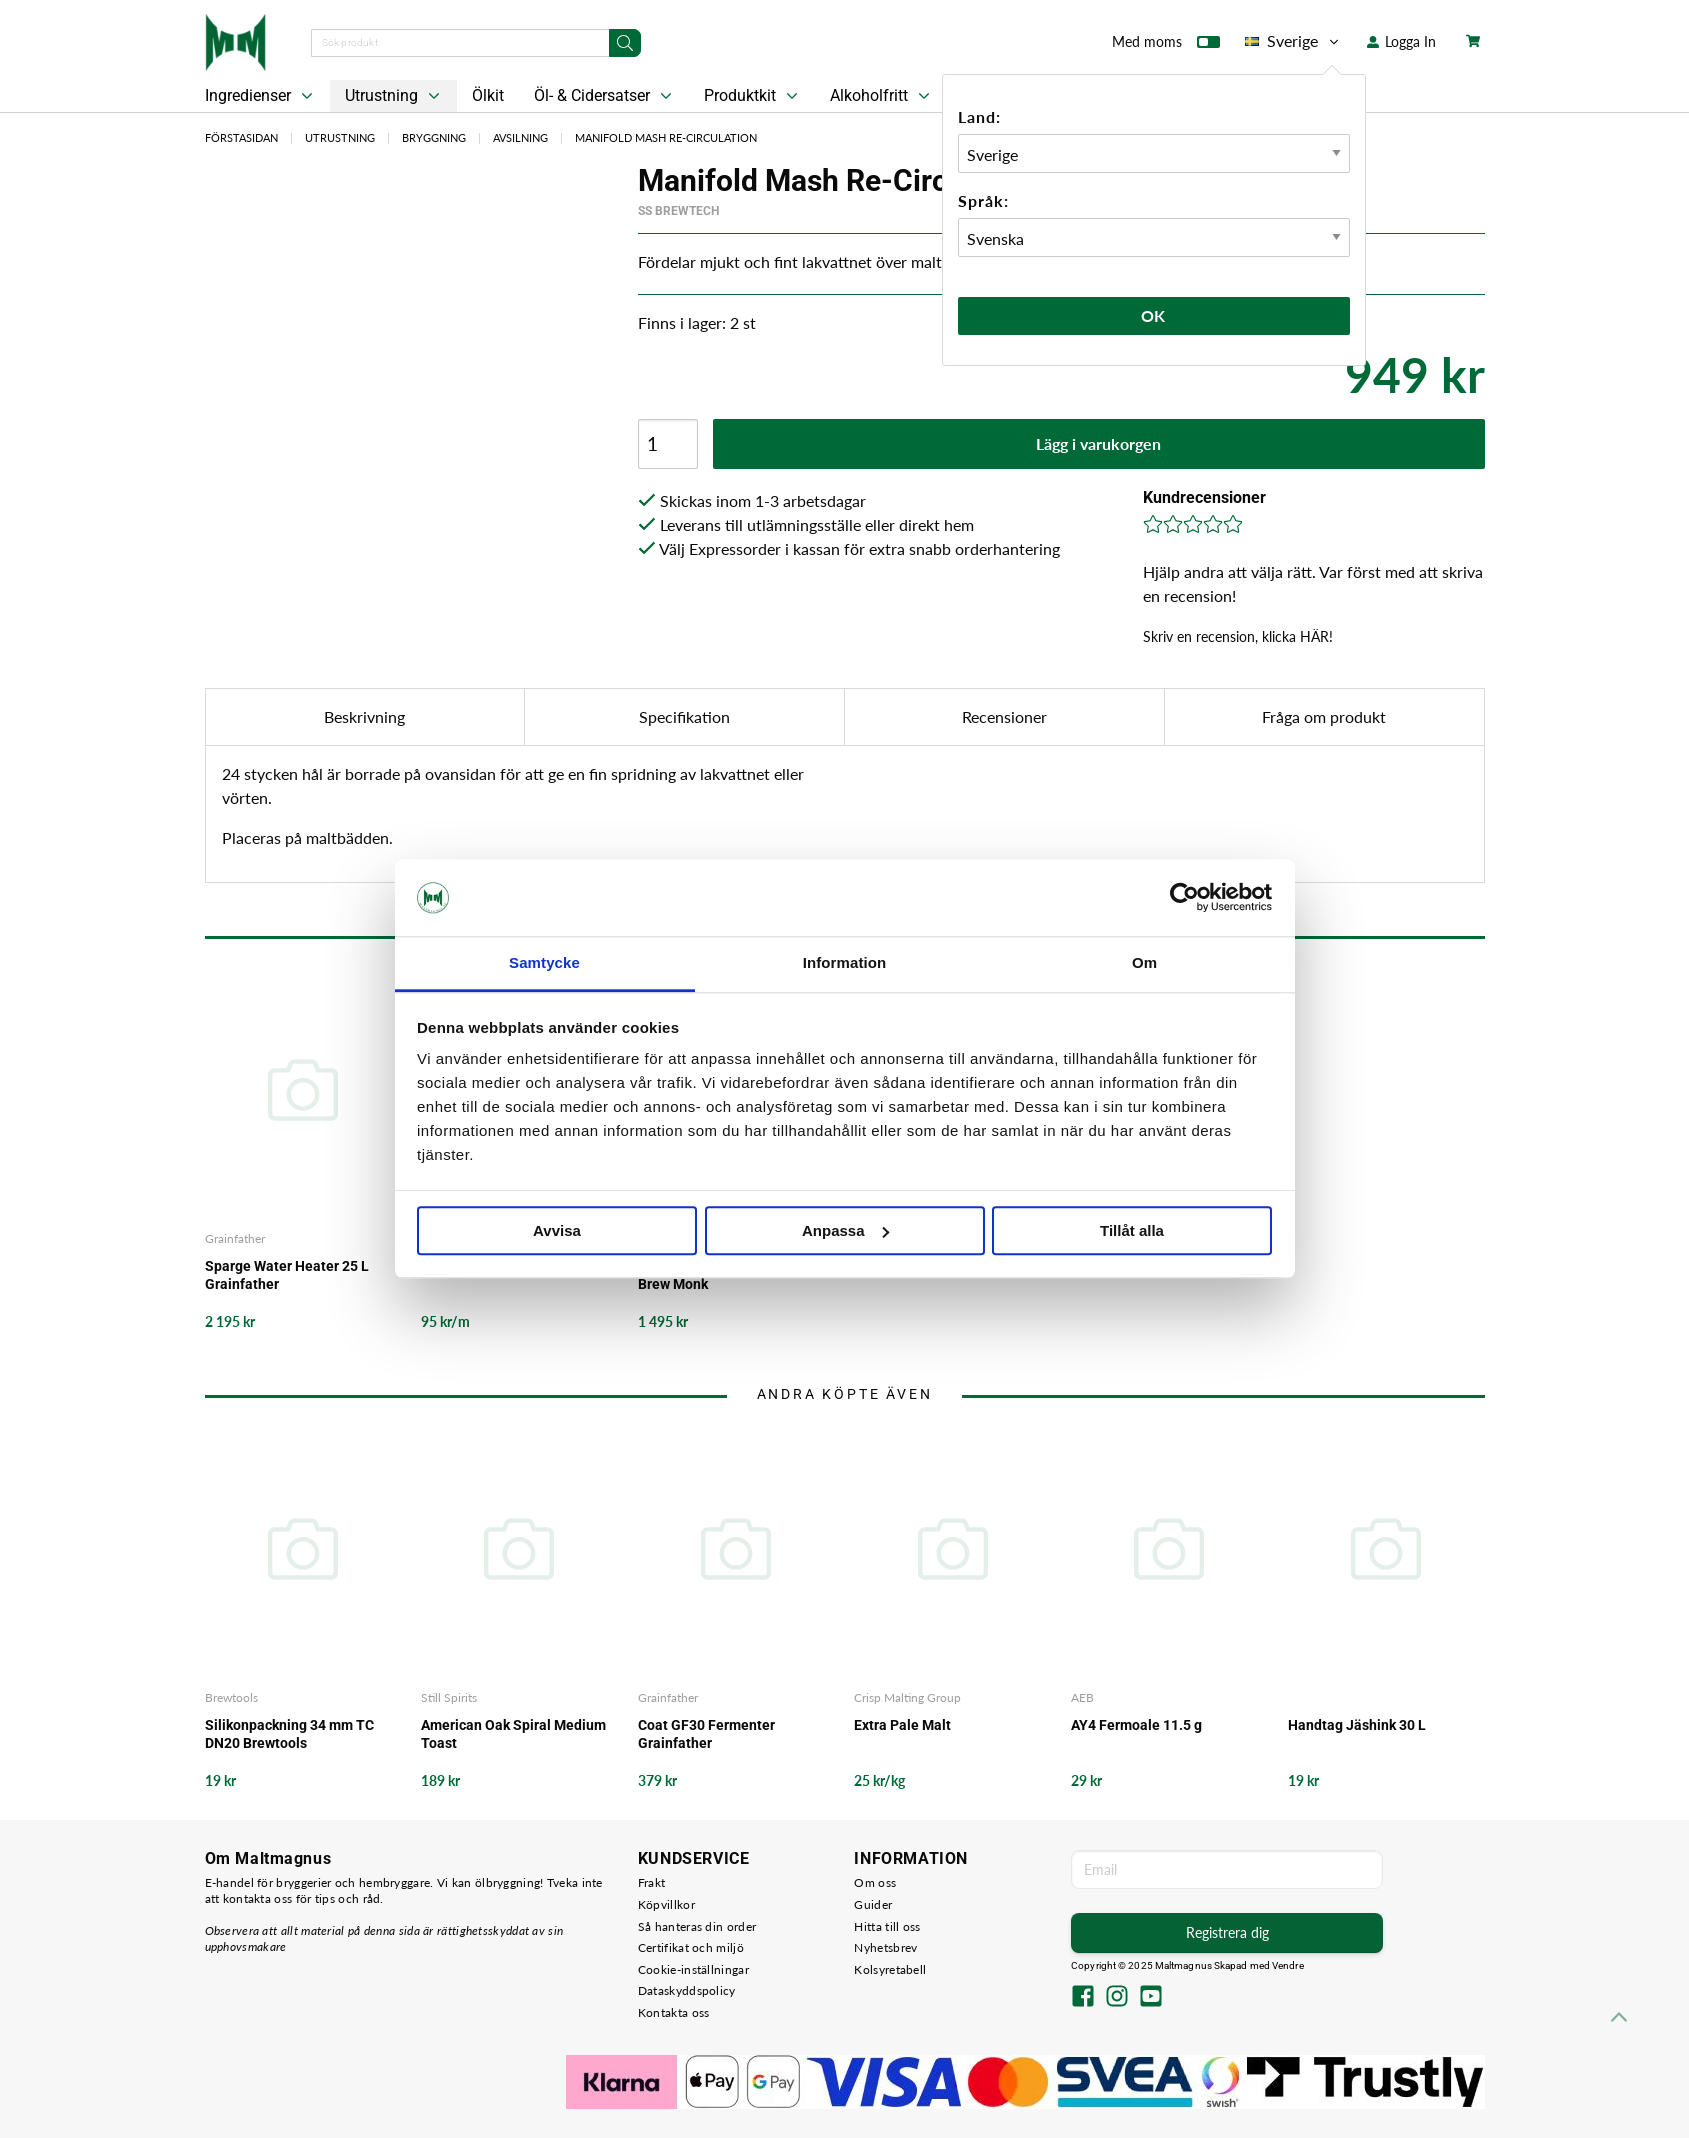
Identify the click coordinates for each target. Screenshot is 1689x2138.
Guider (873, 1904)
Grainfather (235, 1238)
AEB (1082, 1697)
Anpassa (845, 1230)
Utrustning (394, 96)
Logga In (1401, 41)
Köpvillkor (666, 1904)
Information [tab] (845, 962)
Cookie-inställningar (693, 1969)
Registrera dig (1227, 1932)
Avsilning (520, 137)
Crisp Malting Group (907, 1697)
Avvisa (557, 1230)
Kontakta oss (674, 2012)
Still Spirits (449, 1697)
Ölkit (488, 95)
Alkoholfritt (882, 96)
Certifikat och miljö (691, 1947)
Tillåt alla (1132, 1230)
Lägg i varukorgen (1098, 443)
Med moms (1166, 46)
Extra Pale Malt (902, 1725)
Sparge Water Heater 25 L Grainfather (287, 1275)
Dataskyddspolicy (687, 1990)
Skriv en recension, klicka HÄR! (1238, 636)
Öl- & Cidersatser (605, 96)
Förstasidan (241, 137)
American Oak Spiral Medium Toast (513, 1734)
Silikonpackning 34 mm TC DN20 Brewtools (289, 1734)
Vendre (1288, 1965)
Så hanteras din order (697, 1926)
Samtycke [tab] (544, 962)
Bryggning (434, 137)
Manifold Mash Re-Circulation (666, 137)
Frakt (652, 1882)
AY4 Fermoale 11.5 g (1136, 1725)
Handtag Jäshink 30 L (1357, 1725)
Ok (1154, 315)
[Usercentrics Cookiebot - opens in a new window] (1184, 898)
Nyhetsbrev (885, 1947)
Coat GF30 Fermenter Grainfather (706, 1734)
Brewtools (231, 1697)
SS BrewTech (678, 211)
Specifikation (684, 716)
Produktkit (753, 96)
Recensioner (1004, 716)
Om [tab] (1144, 962)
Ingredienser (261, 96)
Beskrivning (364, 716)
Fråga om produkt (1324, 716)
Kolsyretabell (890, 1969)
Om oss (875, 1882)
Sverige (1293, 41)
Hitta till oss (887, 1926)
